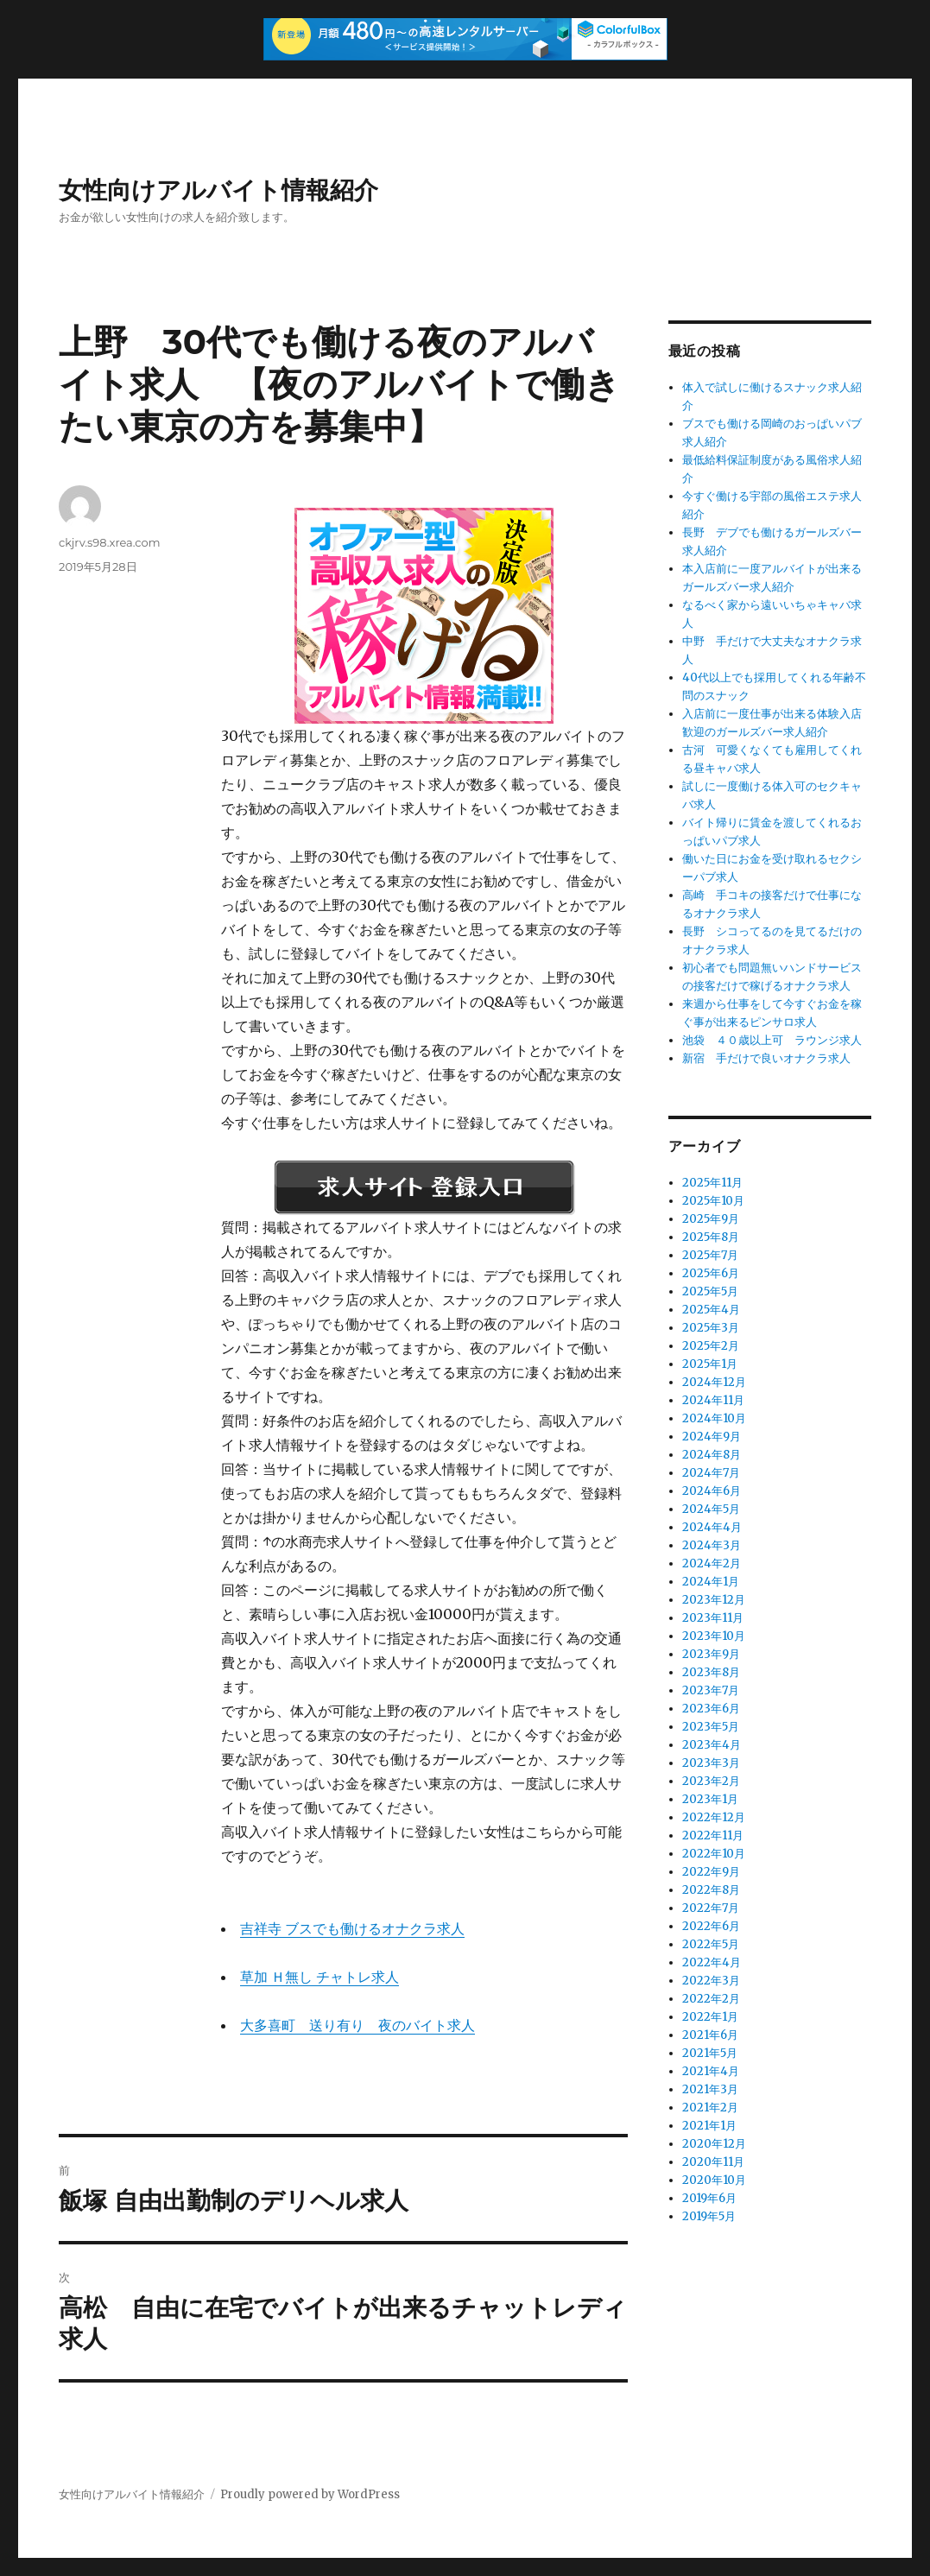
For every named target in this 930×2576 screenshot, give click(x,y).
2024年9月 (711, 1436)
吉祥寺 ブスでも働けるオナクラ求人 (352, 1928)
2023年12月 (713, 1599)
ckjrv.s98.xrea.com (109, 542)
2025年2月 (710, 1346)
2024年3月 (711, 1545)
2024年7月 (711, 1472)
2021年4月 (710, 2071)
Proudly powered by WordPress (310, 2494)
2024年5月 (711, 1509)
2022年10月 (713, 1853)
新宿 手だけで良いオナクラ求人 (766, 1058)
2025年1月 (709, 1364)
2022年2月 (711, 1998)
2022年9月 (711, 1871)
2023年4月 (711, 1744)
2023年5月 (710, 1726)
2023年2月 (711, 1781)
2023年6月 (711, 1708)
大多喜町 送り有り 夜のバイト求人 (357, 2025)
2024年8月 (711, 1454)
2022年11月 (712, 1835)
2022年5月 (710, 1944)
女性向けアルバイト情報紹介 (218, 190)
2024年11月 (713, 1400)
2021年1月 (709, 2125)
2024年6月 (711, 1491)
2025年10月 (713, 1200)
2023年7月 (710, 1690)
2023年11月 (712, 1618)
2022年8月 (711, 1890)
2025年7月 (710, 1255)
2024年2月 (711, 1563)
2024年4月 (712, 1527)
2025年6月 (710, 1273)
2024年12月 (714, 1382)
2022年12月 (713, 1817)
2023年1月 (710, 1799)
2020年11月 (713, 2162)
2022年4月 (711, 1962)
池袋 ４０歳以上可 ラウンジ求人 (772, 1040)
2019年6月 (709, 2198)
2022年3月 (711, 1980)
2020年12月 (714, 2143)
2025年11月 (712, 1182)
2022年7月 (710, 1908)
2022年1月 (710, 2017)
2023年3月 (711, 1763)
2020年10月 (714, 2180)
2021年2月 (710, 2107)
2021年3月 (710, 2089)
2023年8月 (711, 1672)
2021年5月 (709, 2053)
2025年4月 (711, 1309)
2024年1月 (710, 1581)
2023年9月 (711, 1654)
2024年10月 (714, 1418)
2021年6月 (710, 2035)
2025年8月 (710, 1237)
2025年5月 (710, 1291)
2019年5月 (709, 2216)
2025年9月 (710, 1219)
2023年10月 (713, 1636)
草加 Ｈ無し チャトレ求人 (319, 1976)
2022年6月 (711, 1926)
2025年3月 (710, 1327)
